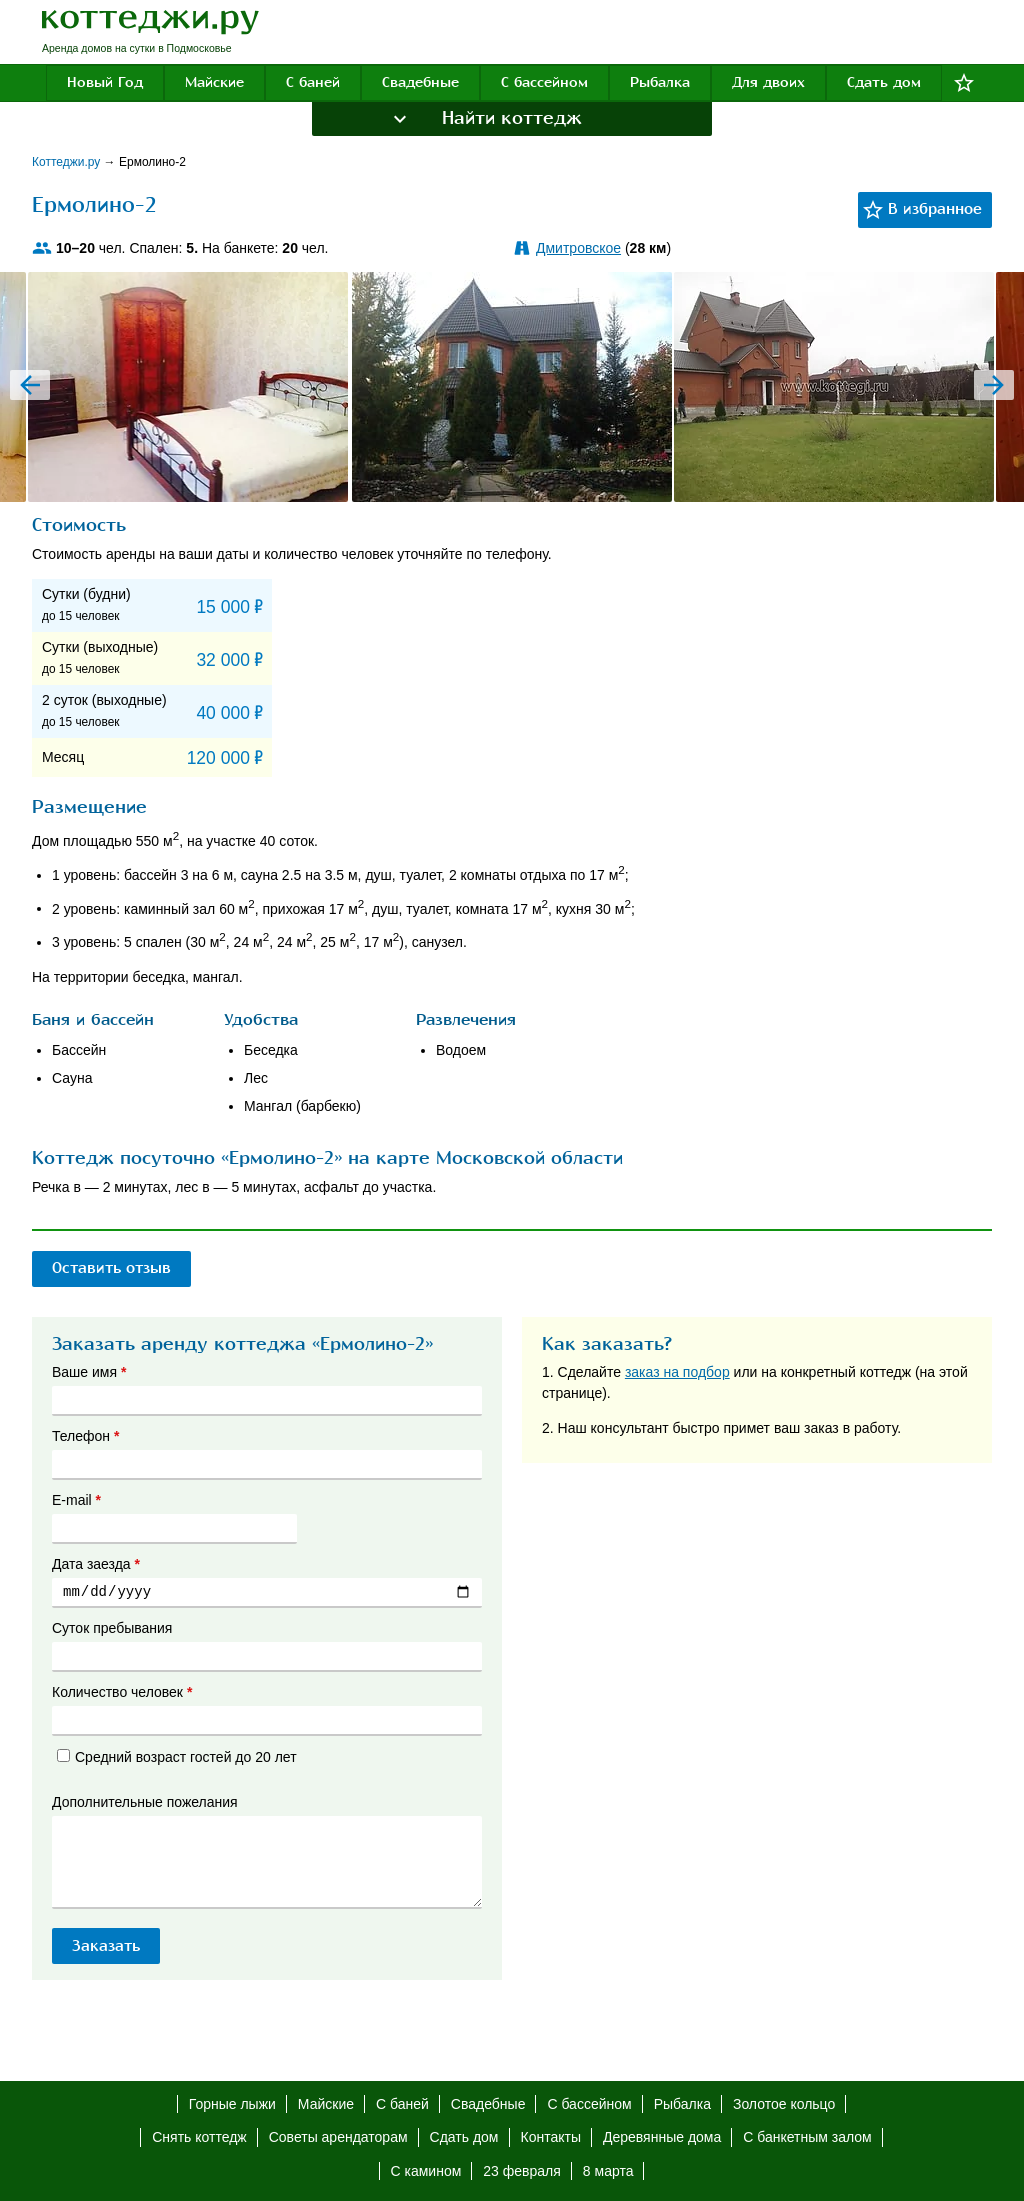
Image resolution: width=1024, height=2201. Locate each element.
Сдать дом (884, 82)
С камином (426, 2171)
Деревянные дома (662, 2137)
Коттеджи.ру (68, 162)
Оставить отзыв (116, 1268)
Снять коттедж (199, 2137)
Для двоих (768, 82)
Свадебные (420, 82)
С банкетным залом (807, 2137)
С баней (313, 82)
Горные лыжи (232, 2104)
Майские (214, 82)
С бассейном (544, 82)
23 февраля (522, 2171)
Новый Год (105, 82)
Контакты (551, 2137)
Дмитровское (578, 248)
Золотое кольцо (784, 2104)
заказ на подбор (677, 1372)
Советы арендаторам (338, 2137)
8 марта (608, 2171)
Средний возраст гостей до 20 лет (177, 1757)
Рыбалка (660, 82)
